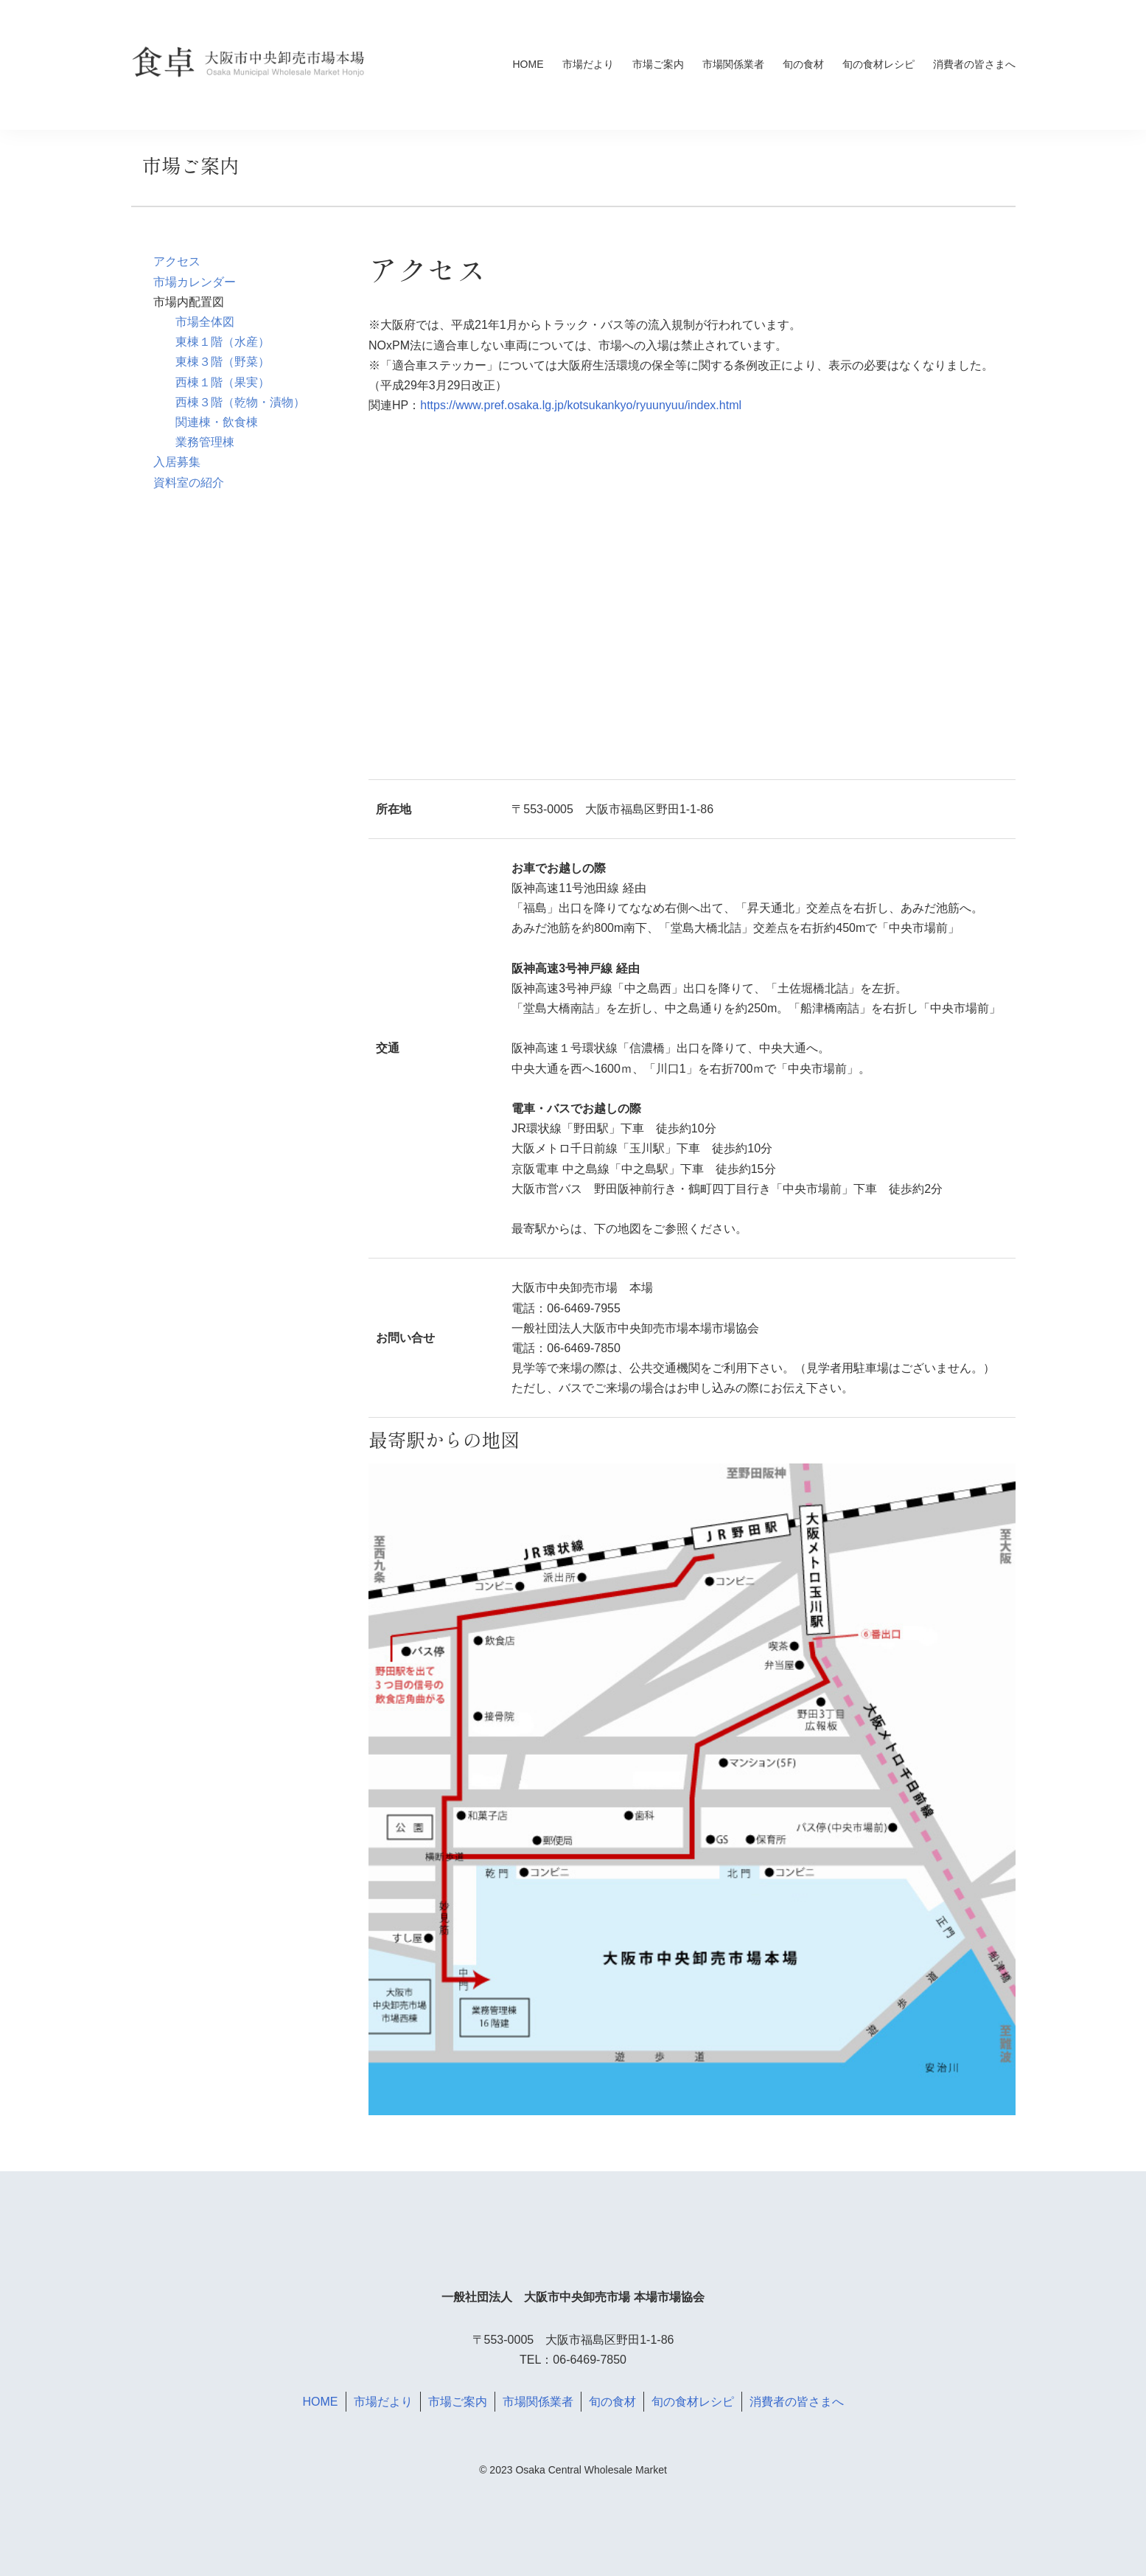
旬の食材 (803, 64)
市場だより (588, 64)
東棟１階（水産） (222, 341)
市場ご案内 (658, 64)
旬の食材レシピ (878, 64)
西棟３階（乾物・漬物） (240, 402)
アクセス (176, 261)
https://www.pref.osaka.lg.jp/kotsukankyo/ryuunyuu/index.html (580, 405)
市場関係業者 (733, 64)
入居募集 (176, 462)
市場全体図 (204, 322)
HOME (528, 64)
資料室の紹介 (188, 482)
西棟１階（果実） (222, 382)
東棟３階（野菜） (222, 361)
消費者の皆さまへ (974, 64)
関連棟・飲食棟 (216, 422)
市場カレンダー (194, 282)
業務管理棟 (204, 442)
